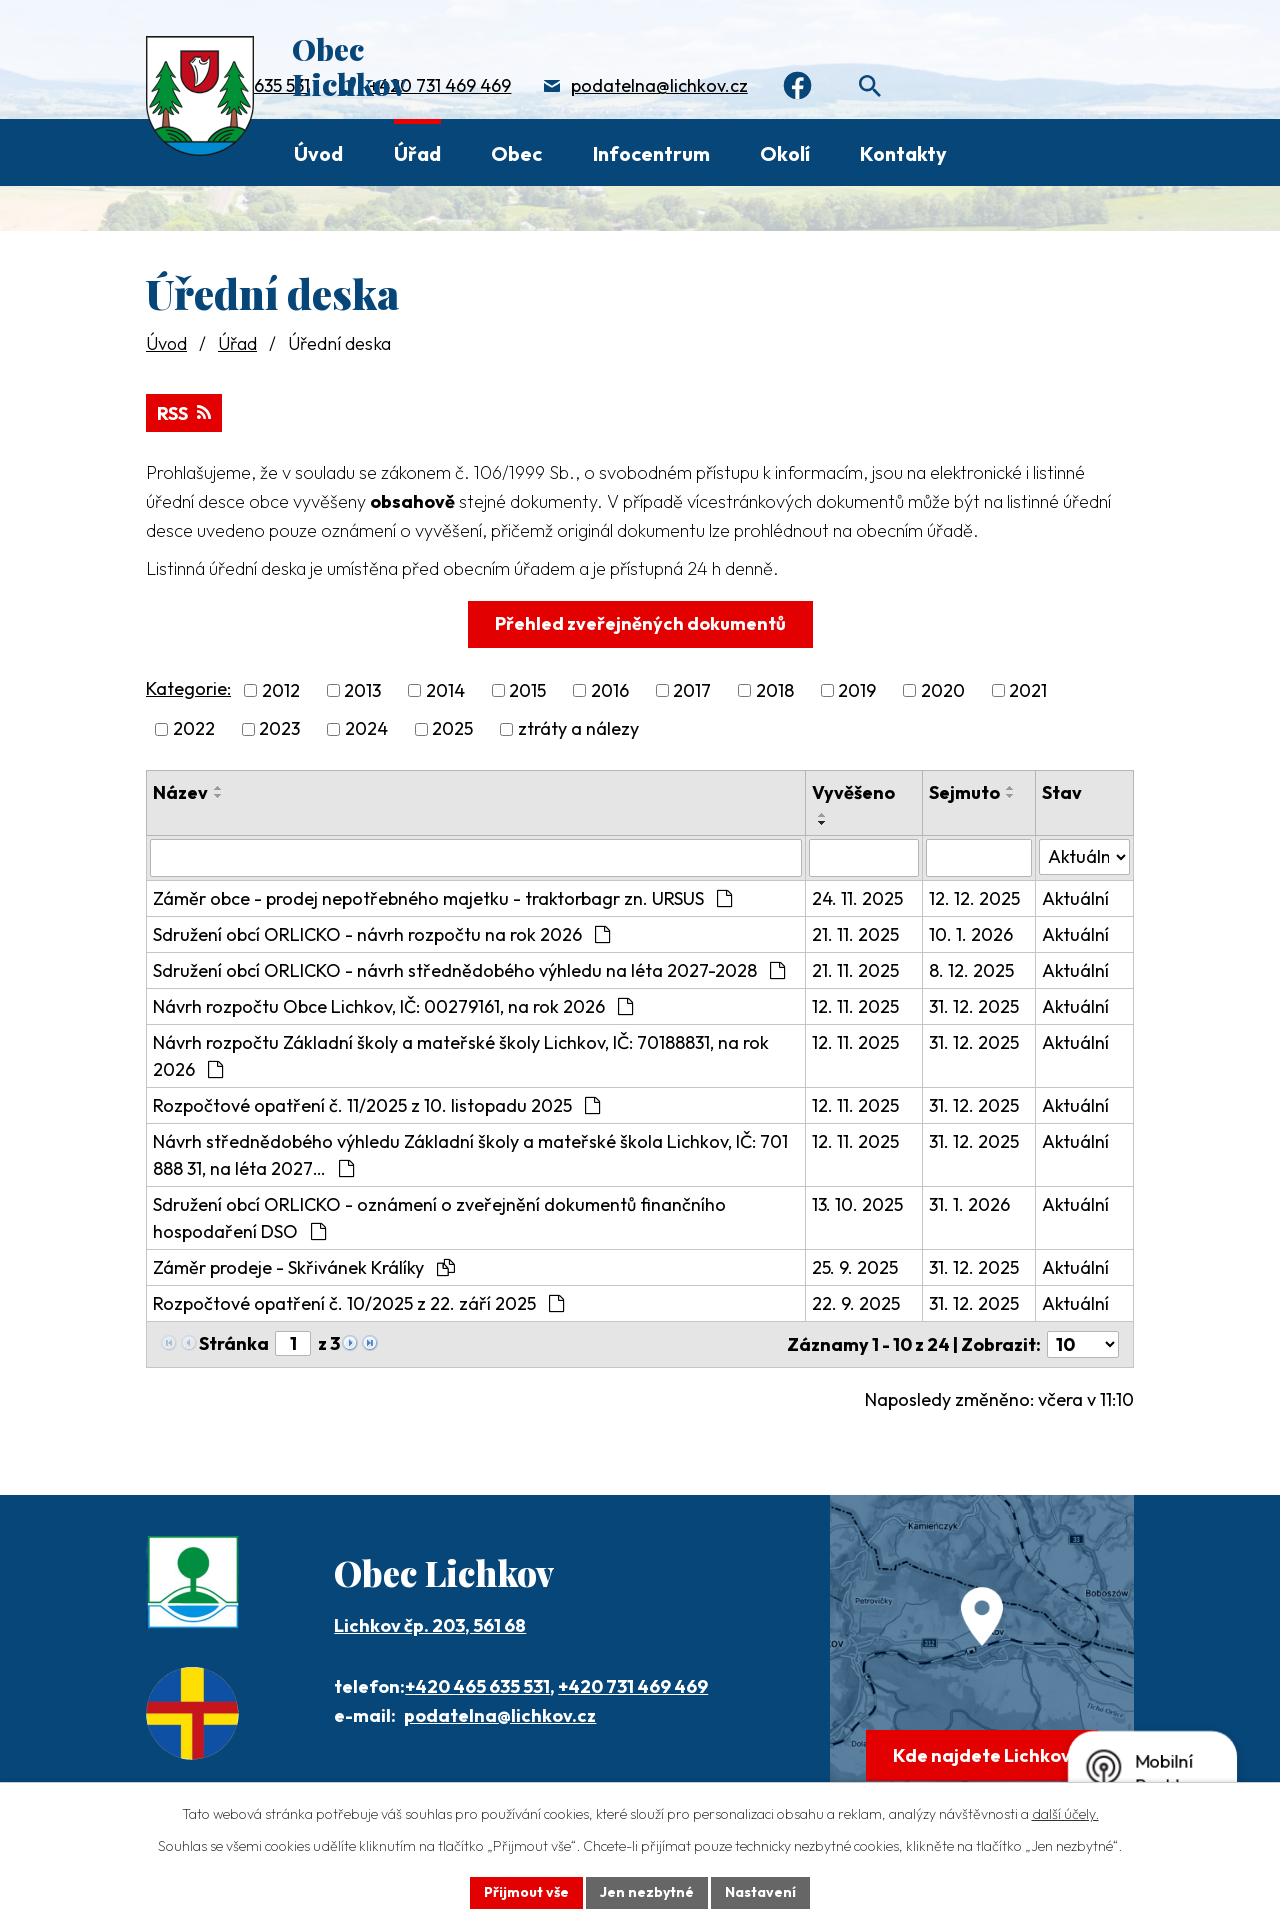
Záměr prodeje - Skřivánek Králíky (304, 1267)
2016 (610, 690)
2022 (194, 729)
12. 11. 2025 (855, 1006)
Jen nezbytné (647, 1892)
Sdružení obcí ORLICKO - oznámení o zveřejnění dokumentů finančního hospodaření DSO (439, 1218)
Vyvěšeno (853, 792)
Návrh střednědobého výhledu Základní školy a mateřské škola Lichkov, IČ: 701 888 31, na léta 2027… (470, 1155)
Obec (516, 153)
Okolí (785, 153)
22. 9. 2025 (856, 1303)
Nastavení (760, 1892)
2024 (366, 729)
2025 (452, 729)
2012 (281, 690)
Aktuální (1075, 898)
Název (180, 792)
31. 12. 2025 (974, 1006)
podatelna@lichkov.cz (659, 85)
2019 (857, 690)
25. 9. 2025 (855, 1267)
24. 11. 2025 (857, 898)
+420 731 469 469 (440, 85)
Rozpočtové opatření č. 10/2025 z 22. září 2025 (358, 1303)
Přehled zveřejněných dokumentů (640, 623)
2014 (445, 690)
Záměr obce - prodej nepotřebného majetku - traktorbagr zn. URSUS (442, 898)
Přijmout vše (526, 1892)
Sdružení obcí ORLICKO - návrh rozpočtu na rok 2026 (381, 934)
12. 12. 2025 (974, 898)
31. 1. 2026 (969, 1204)
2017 (692, 690)
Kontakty (903, 153)
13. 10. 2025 (857, 1204)
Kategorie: (188, 688)
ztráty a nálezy (578, 729)
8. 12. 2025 (971, 970)
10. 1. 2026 (971, 934)
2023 (279, 729)
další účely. (1065, 1814)
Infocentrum (651, 153)
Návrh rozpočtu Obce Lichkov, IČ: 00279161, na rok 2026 (393, 1006)
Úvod (318, 153)
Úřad (417, 153)
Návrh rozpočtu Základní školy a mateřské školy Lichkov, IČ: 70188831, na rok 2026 (461, 1056)
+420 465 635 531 (477, 1686)
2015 (527, 690)
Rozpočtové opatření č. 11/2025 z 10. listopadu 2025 (376, 1105)
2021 (1028, 690)
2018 (775, 690)
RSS (184, 413)
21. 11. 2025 (855, 934)
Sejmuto (964, 792)
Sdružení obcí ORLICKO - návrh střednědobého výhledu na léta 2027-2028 (469, 970)
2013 (362, 690)
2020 (943, 690)
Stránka (234, 1343)
